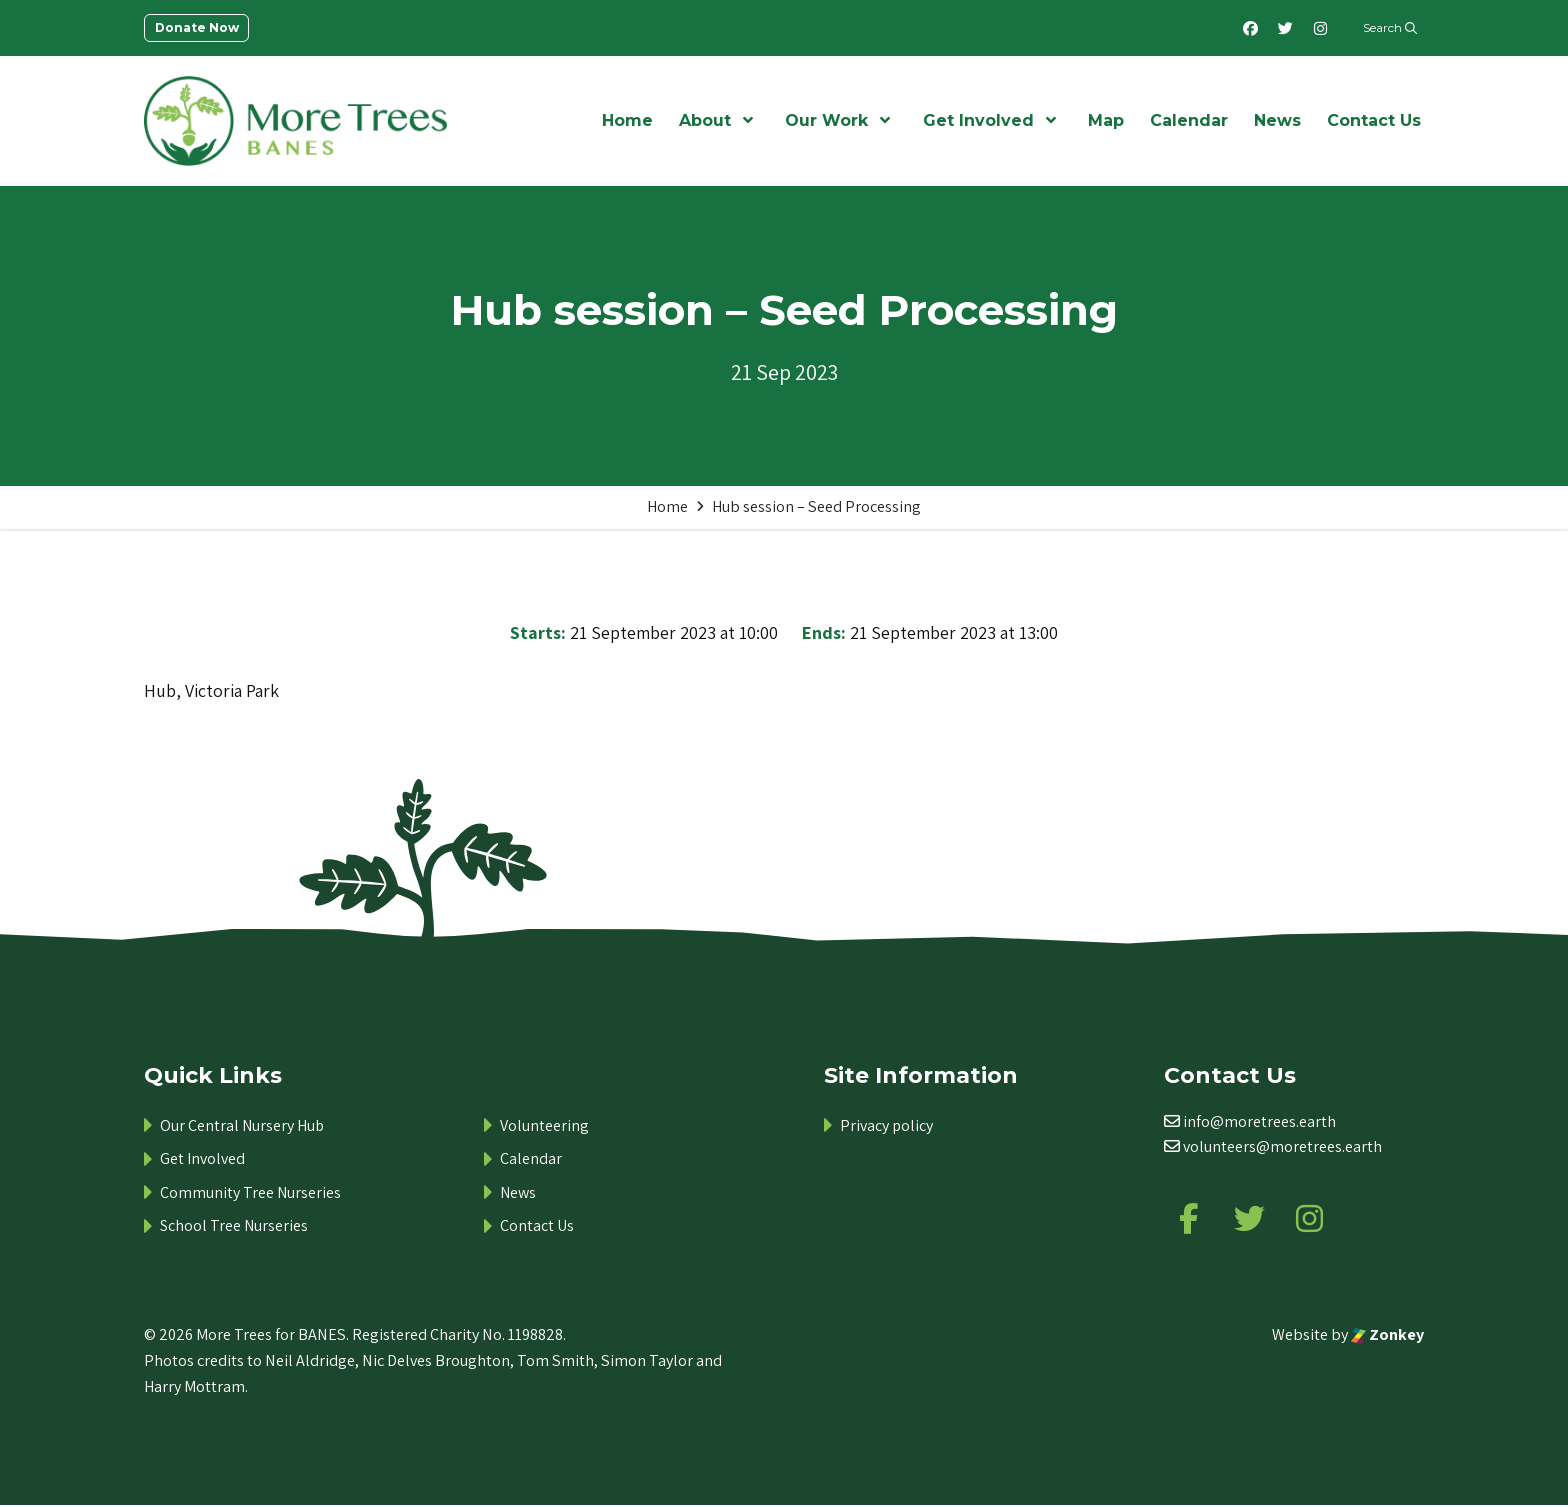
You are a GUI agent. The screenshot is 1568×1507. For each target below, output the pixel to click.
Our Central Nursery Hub (242, 1125)
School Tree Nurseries (234, 1225)
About (705, 120)
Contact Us (1374, 120)
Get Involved (978, 120)
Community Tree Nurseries (250, 1192)
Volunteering (544, 1125)
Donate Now (197, 27)
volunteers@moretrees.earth (1282, 1146)
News (1277, 120)
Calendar (1189, 120)
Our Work (826, 120)
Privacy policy (886, 1125)
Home (627, 120)
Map (1106, 120)
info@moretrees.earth (1259, 1121)
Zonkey (1387, 1336)
